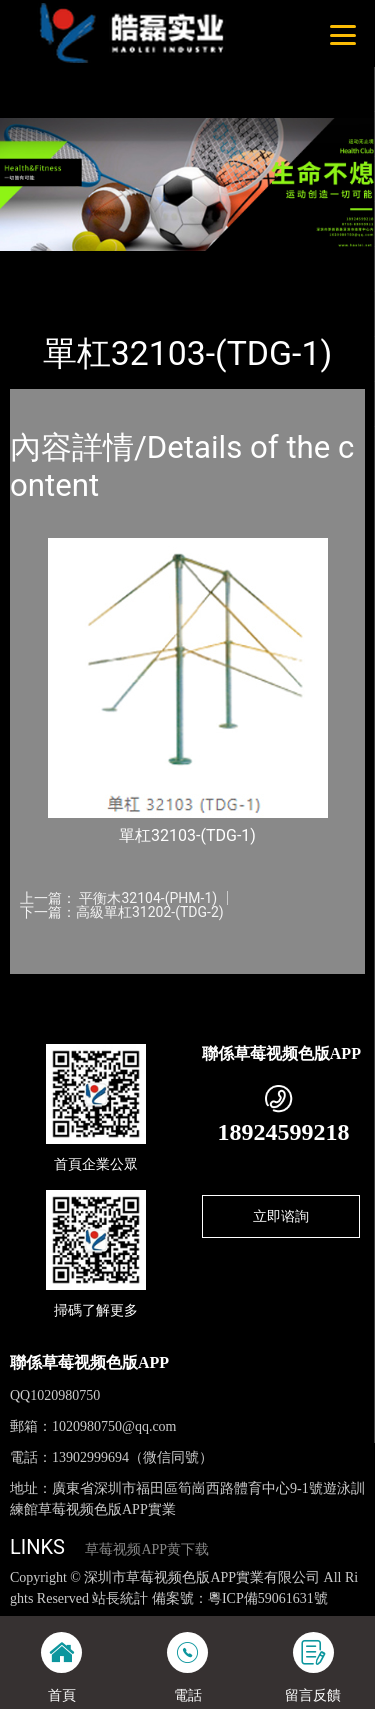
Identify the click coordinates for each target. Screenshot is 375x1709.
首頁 (42, 264)
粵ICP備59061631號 (268, 1598)
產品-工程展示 (119, 264)
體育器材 (208, 264)
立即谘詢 (281, 1216)
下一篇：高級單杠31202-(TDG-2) (122, 912)
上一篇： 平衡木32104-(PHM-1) (118, 898)
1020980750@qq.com (114, 1426)
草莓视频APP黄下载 (147, 1549)
